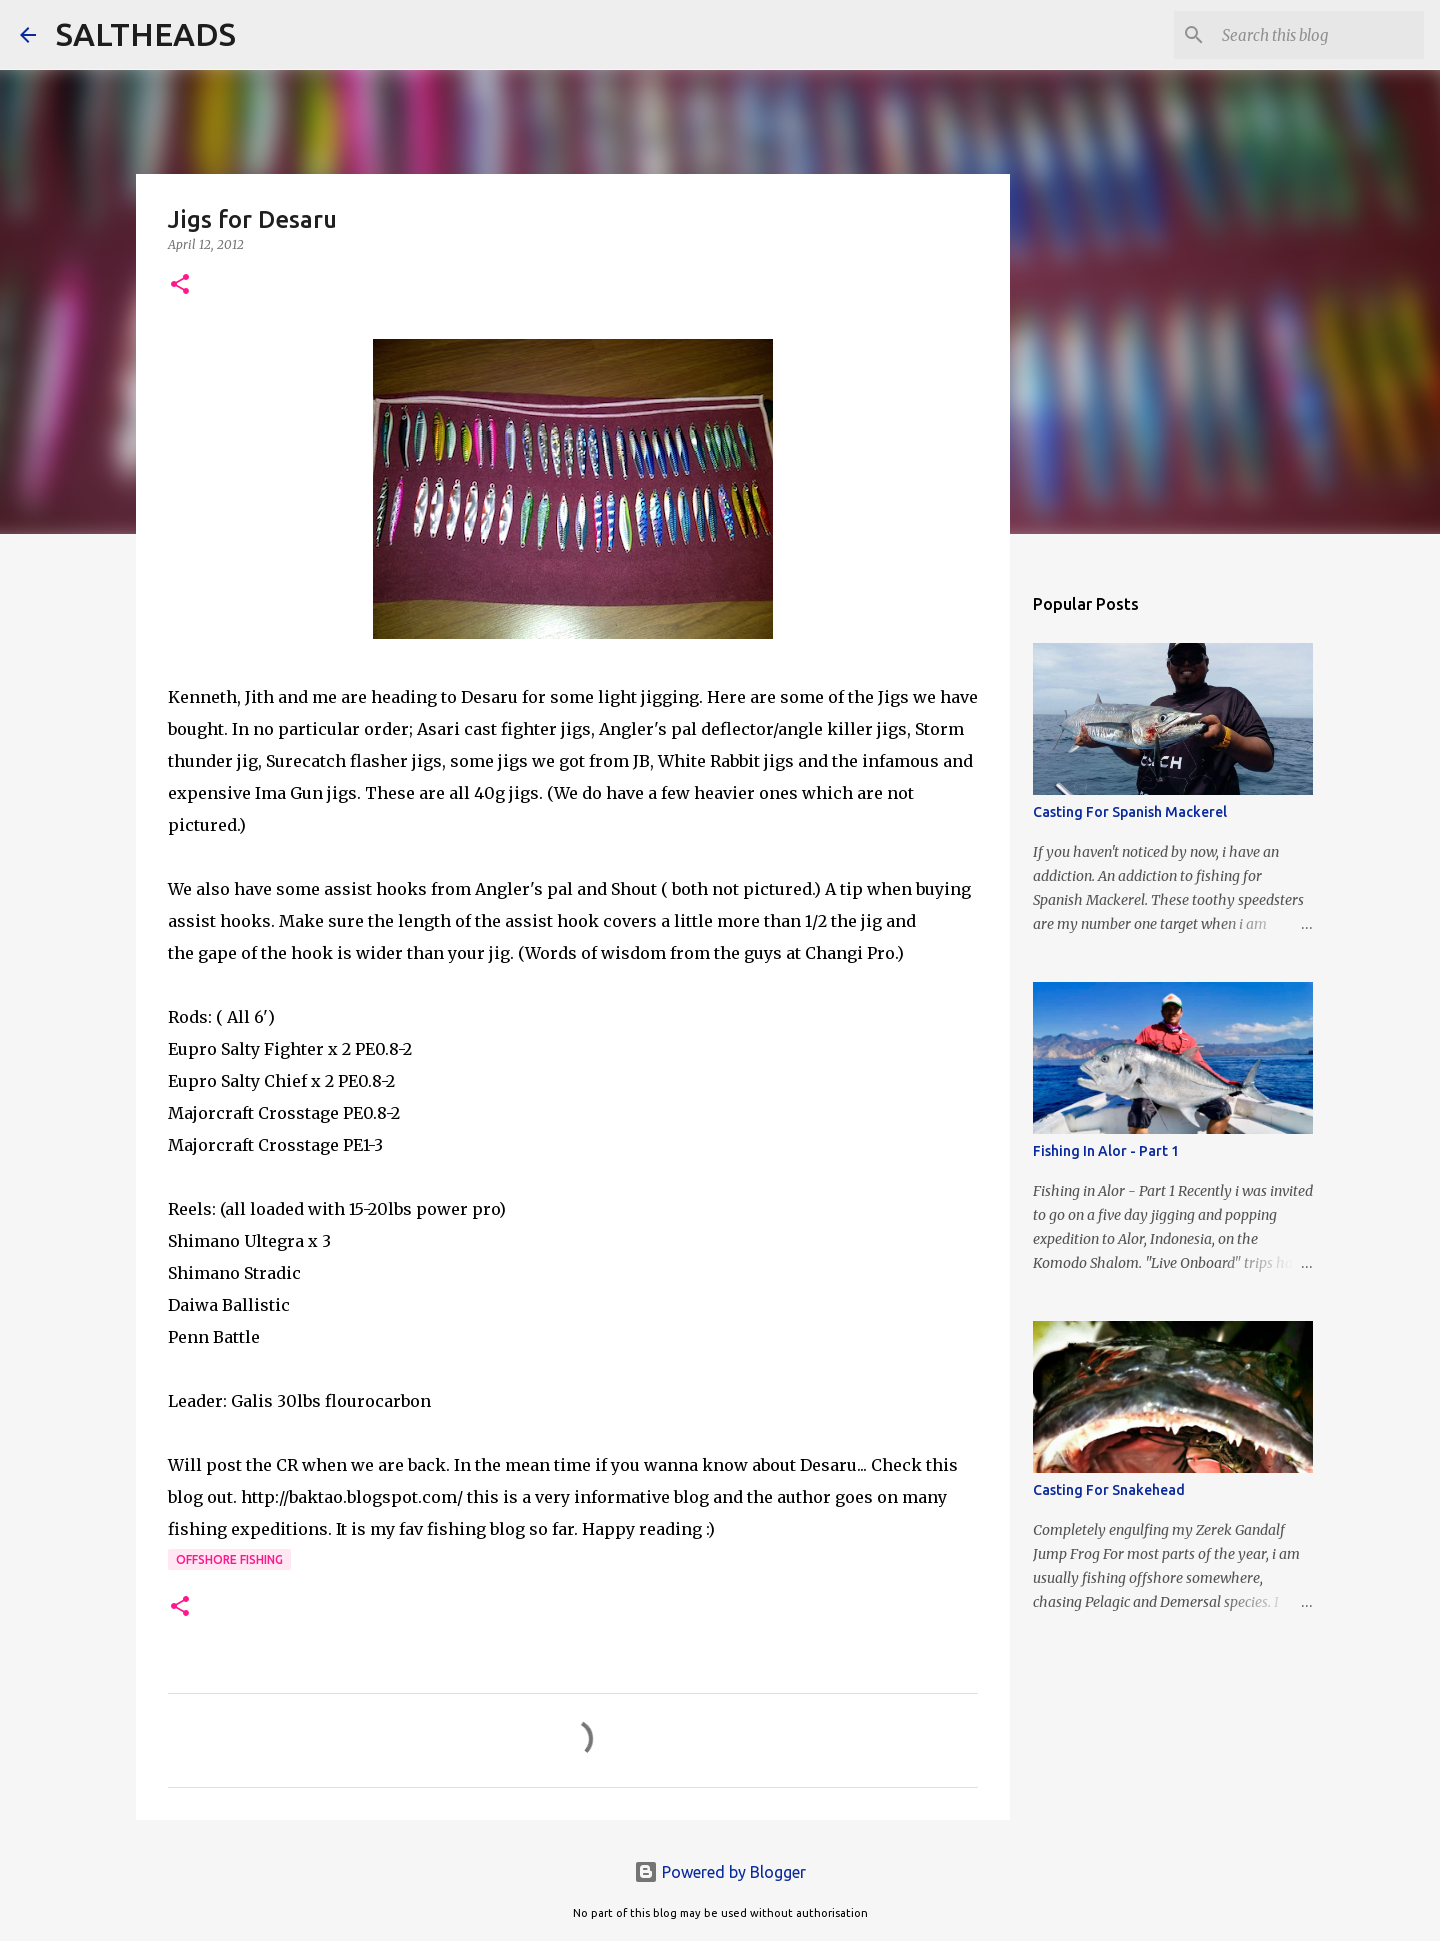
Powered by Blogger (720, 1872)
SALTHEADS (146, 34)
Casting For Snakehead (1109, 1490)
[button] (180, 285)
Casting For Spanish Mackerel (1130, 812)
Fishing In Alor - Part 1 (1106, 1151)
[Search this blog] (1319, 35)
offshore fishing (229, 1559)
